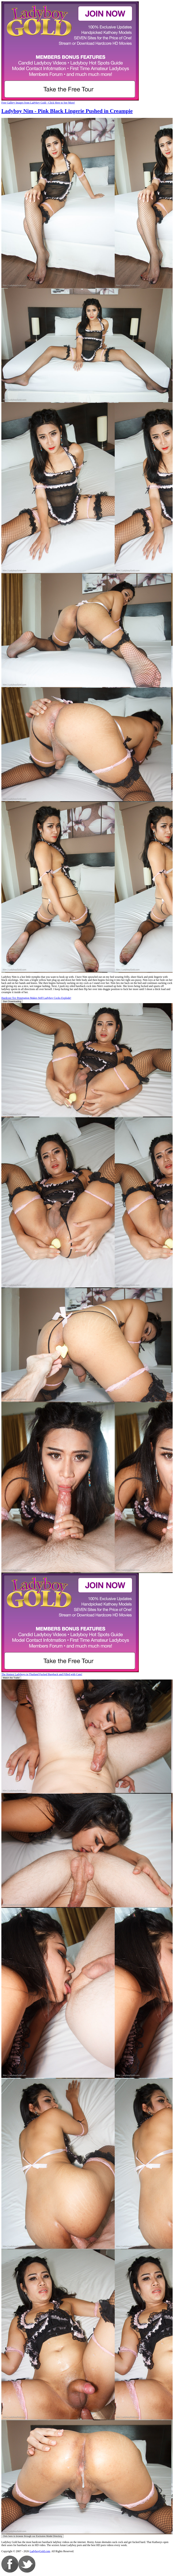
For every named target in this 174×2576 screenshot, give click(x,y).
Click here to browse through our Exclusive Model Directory (32, 2536)
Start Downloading (12, 1001)
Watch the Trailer (11, 1677)
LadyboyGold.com (40, 2551)
